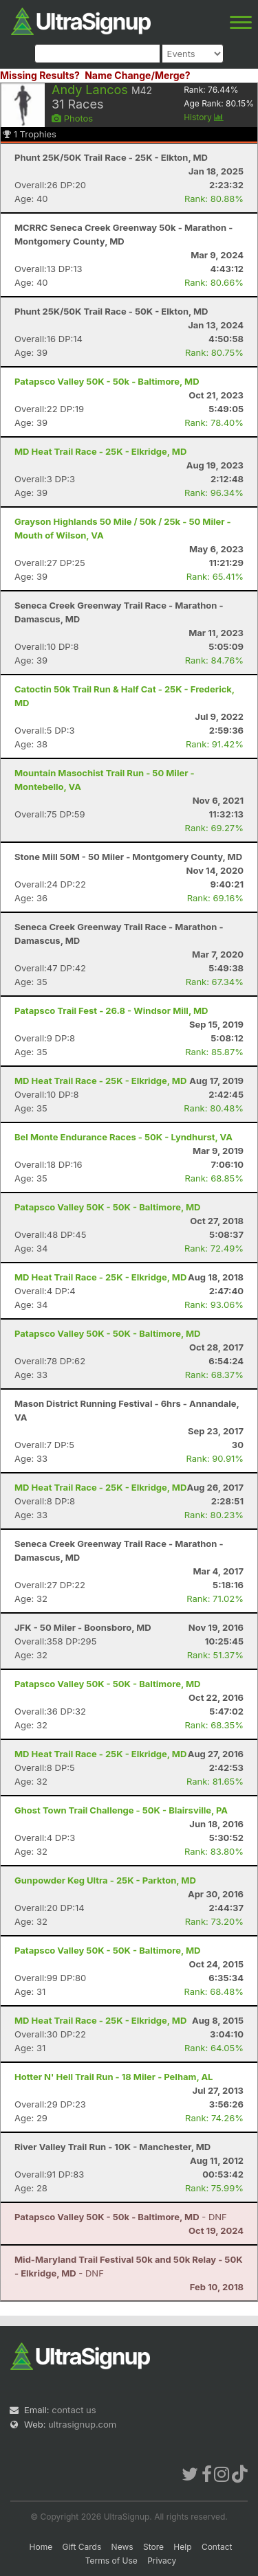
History (204, 117)
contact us (74, 2409)
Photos (72, 118)
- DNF (120, 2216)
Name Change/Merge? (138, 75)
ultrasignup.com (82, 2424)
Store (153, 2547)
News (122, 2547)
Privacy (161, 2560)
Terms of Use (111, 2560)
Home (41, 2547)
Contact (217, 2547)
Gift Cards (82, 2547)
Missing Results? (40, 75)
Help (182, 2547)
